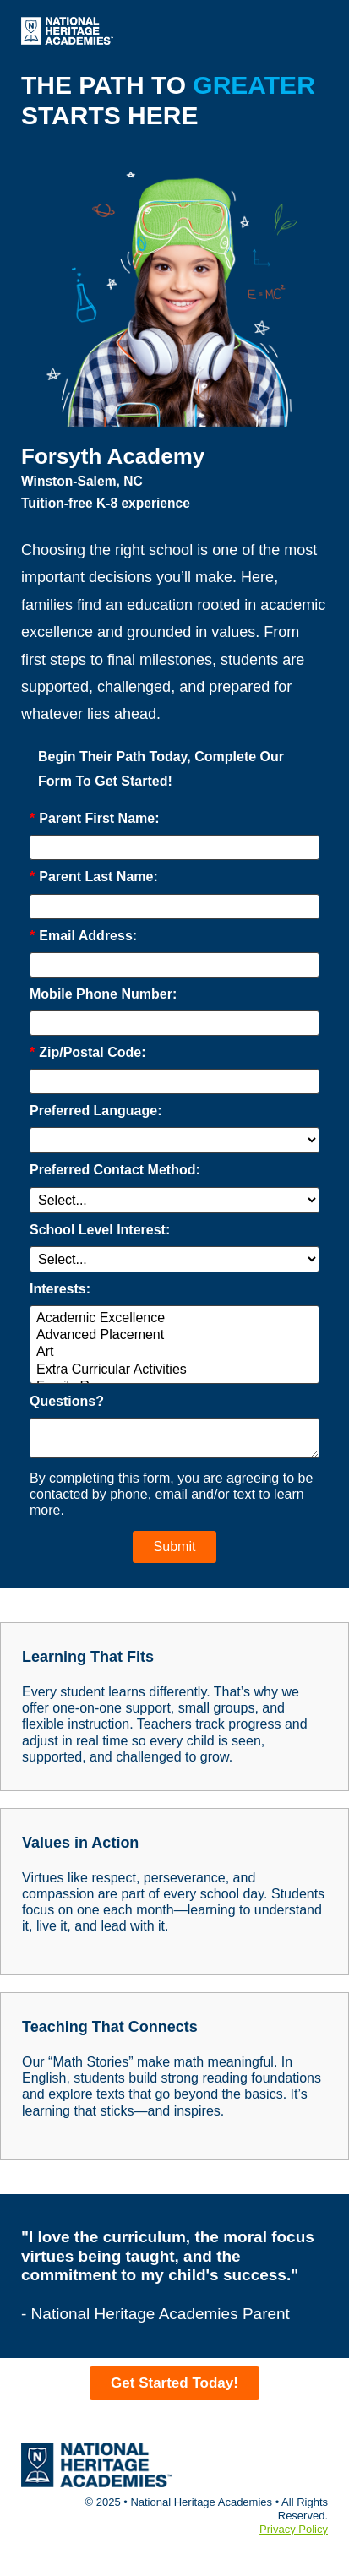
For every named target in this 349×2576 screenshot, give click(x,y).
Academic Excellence (174, 1318)
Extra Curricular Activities (174, 1370)
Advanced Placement (174, 1335)
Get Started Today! (174, 2383)
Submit (175, 1546)
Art (174, 1352)
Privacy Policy (293, 2529)
